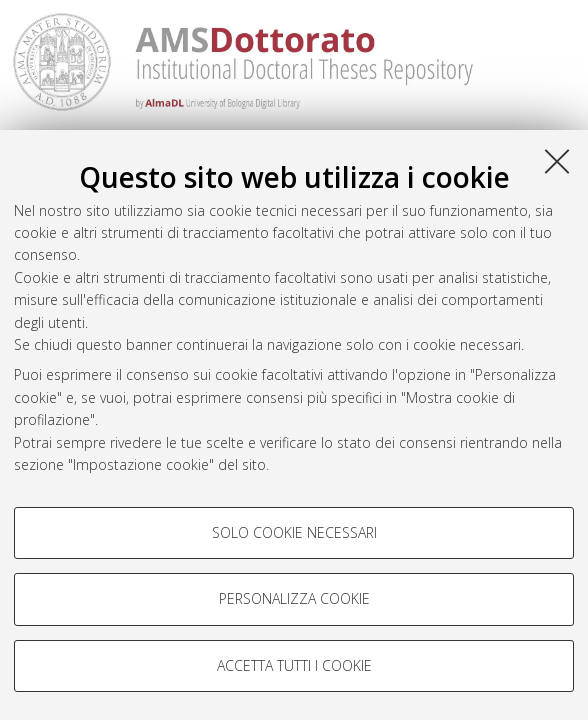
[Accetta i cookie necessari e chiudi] (557, 161)
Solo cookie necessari (294, 532)
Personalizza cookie (294, 598)
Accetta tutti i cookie (294, 665)
